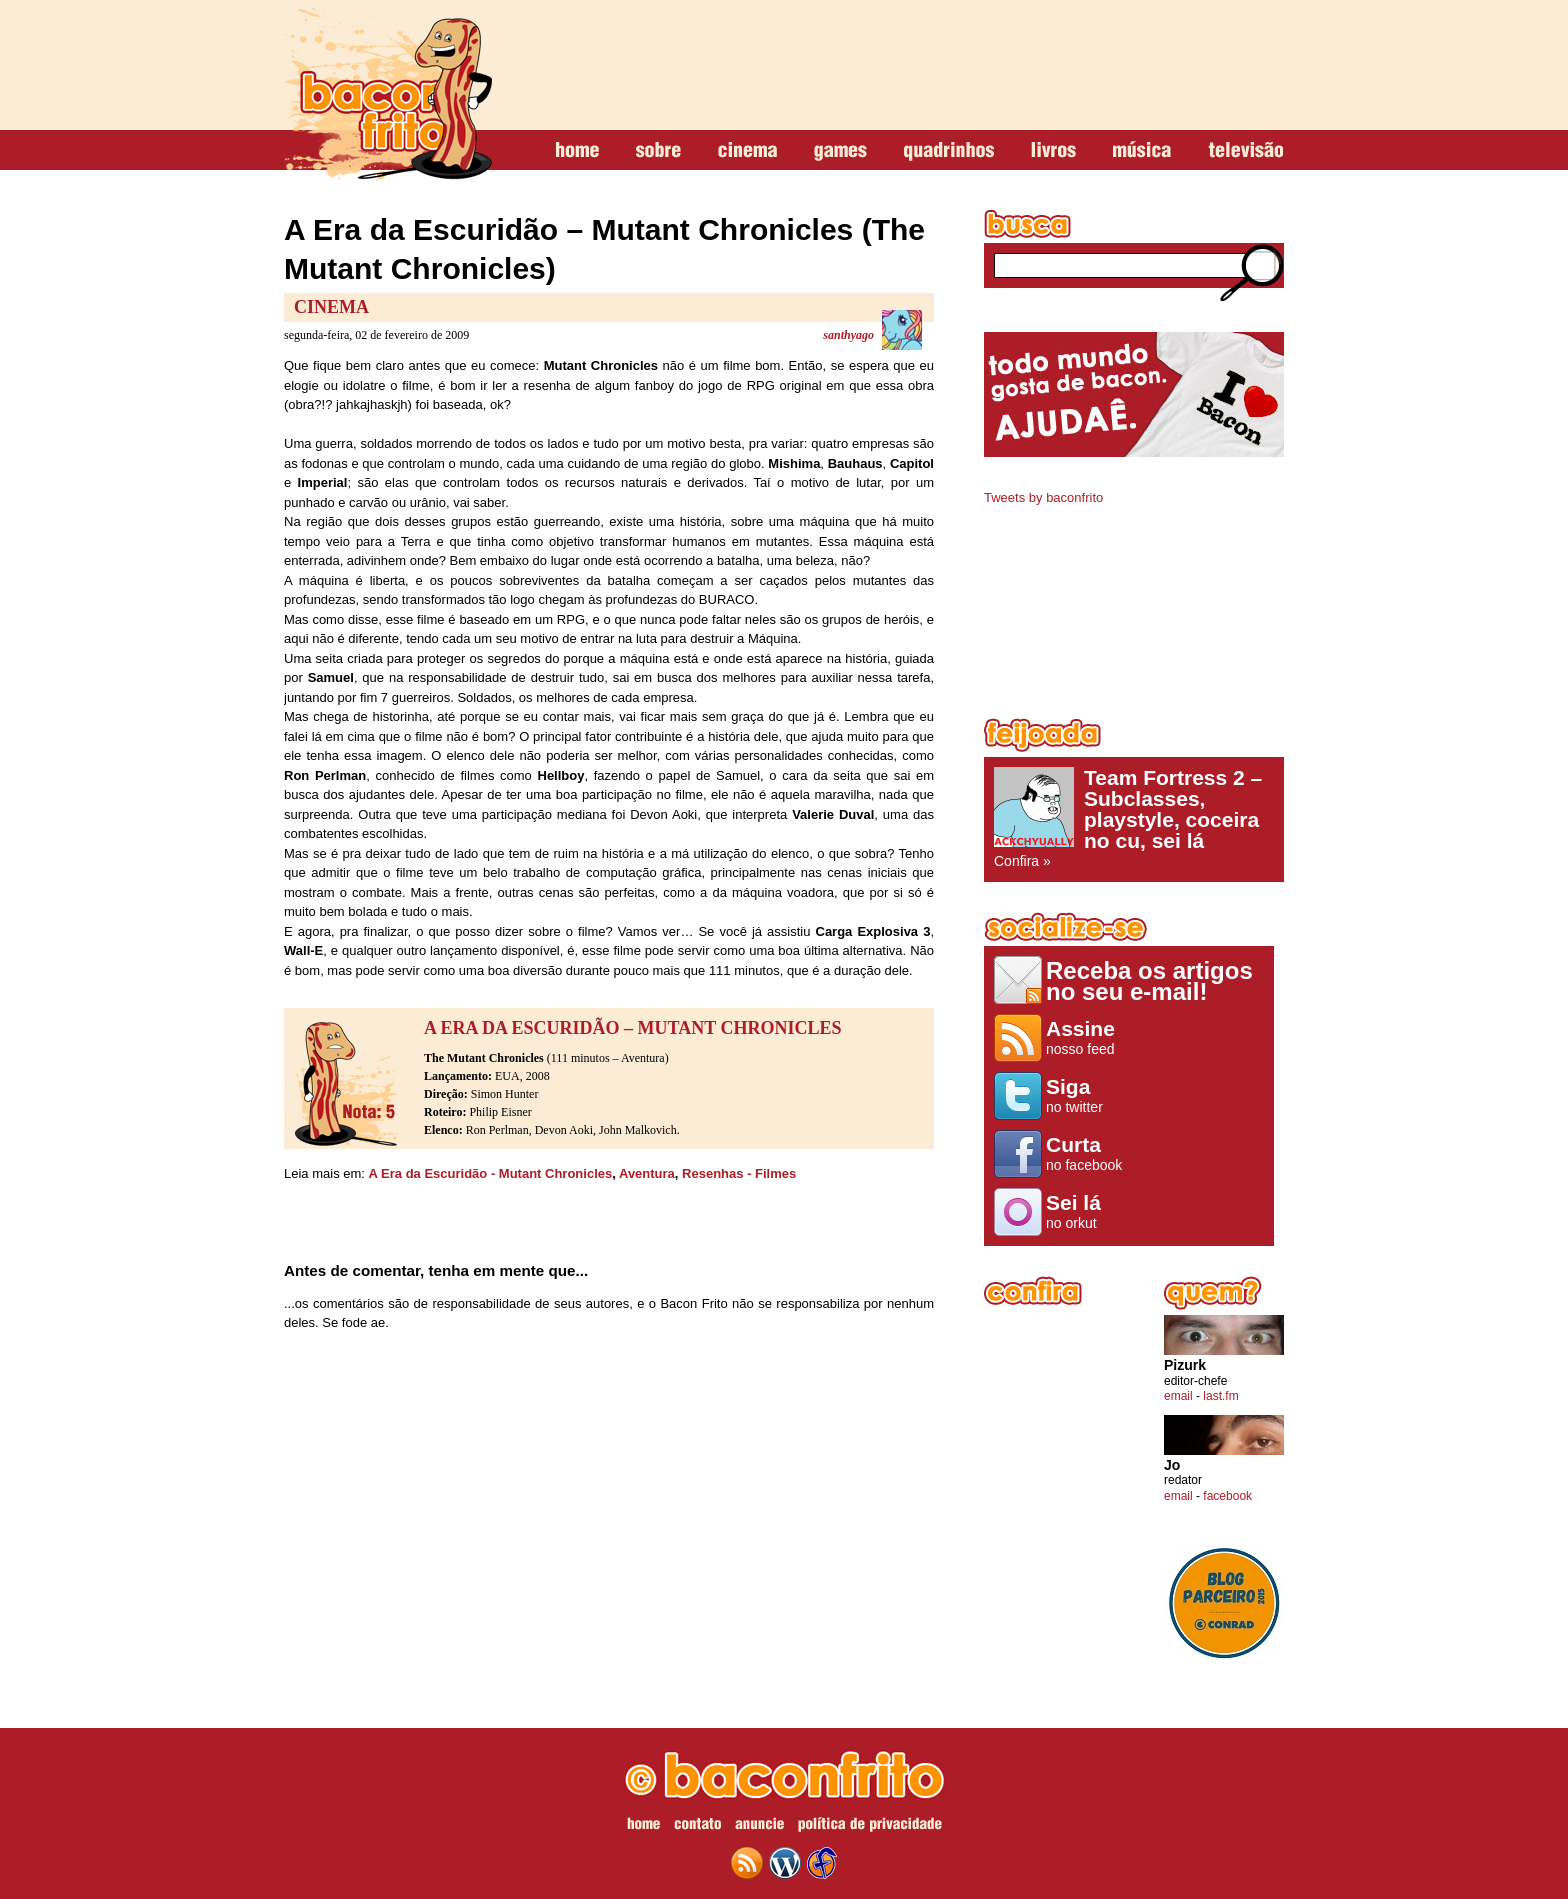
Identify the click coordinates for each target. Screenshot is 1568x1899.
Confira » (1134, 818)
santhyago (848, 335)
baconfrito (388, 94)
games (840, 151)
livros (1053, 151)
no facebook (1087, 1153)
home (577, 151)
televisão (1245, 151)
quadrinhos (949, 151)
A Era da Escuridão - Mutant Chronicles (491, 1173)
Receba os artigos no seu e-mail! (1149, 980)
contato (697, 1827)
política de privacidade (870, 1827)
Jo (1172, 1465)
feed (747, 1863)
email (1178, 1396)
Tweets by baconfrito (1043, 497)
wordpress (785, 1863)
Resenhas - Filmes (739, 1173)
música (1142, 151)
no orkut (1087, 1211)
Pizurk (1185, 1365)
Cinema (331, 307)
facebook (1227, 1496)
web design (822, 1863)
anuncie (759, 1827)
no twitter (1087, 1095)
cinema (747, 151)
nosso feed (1087, 1037)
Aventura (647, 1173)
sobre (658, 151)
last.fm (1220, 1396)
